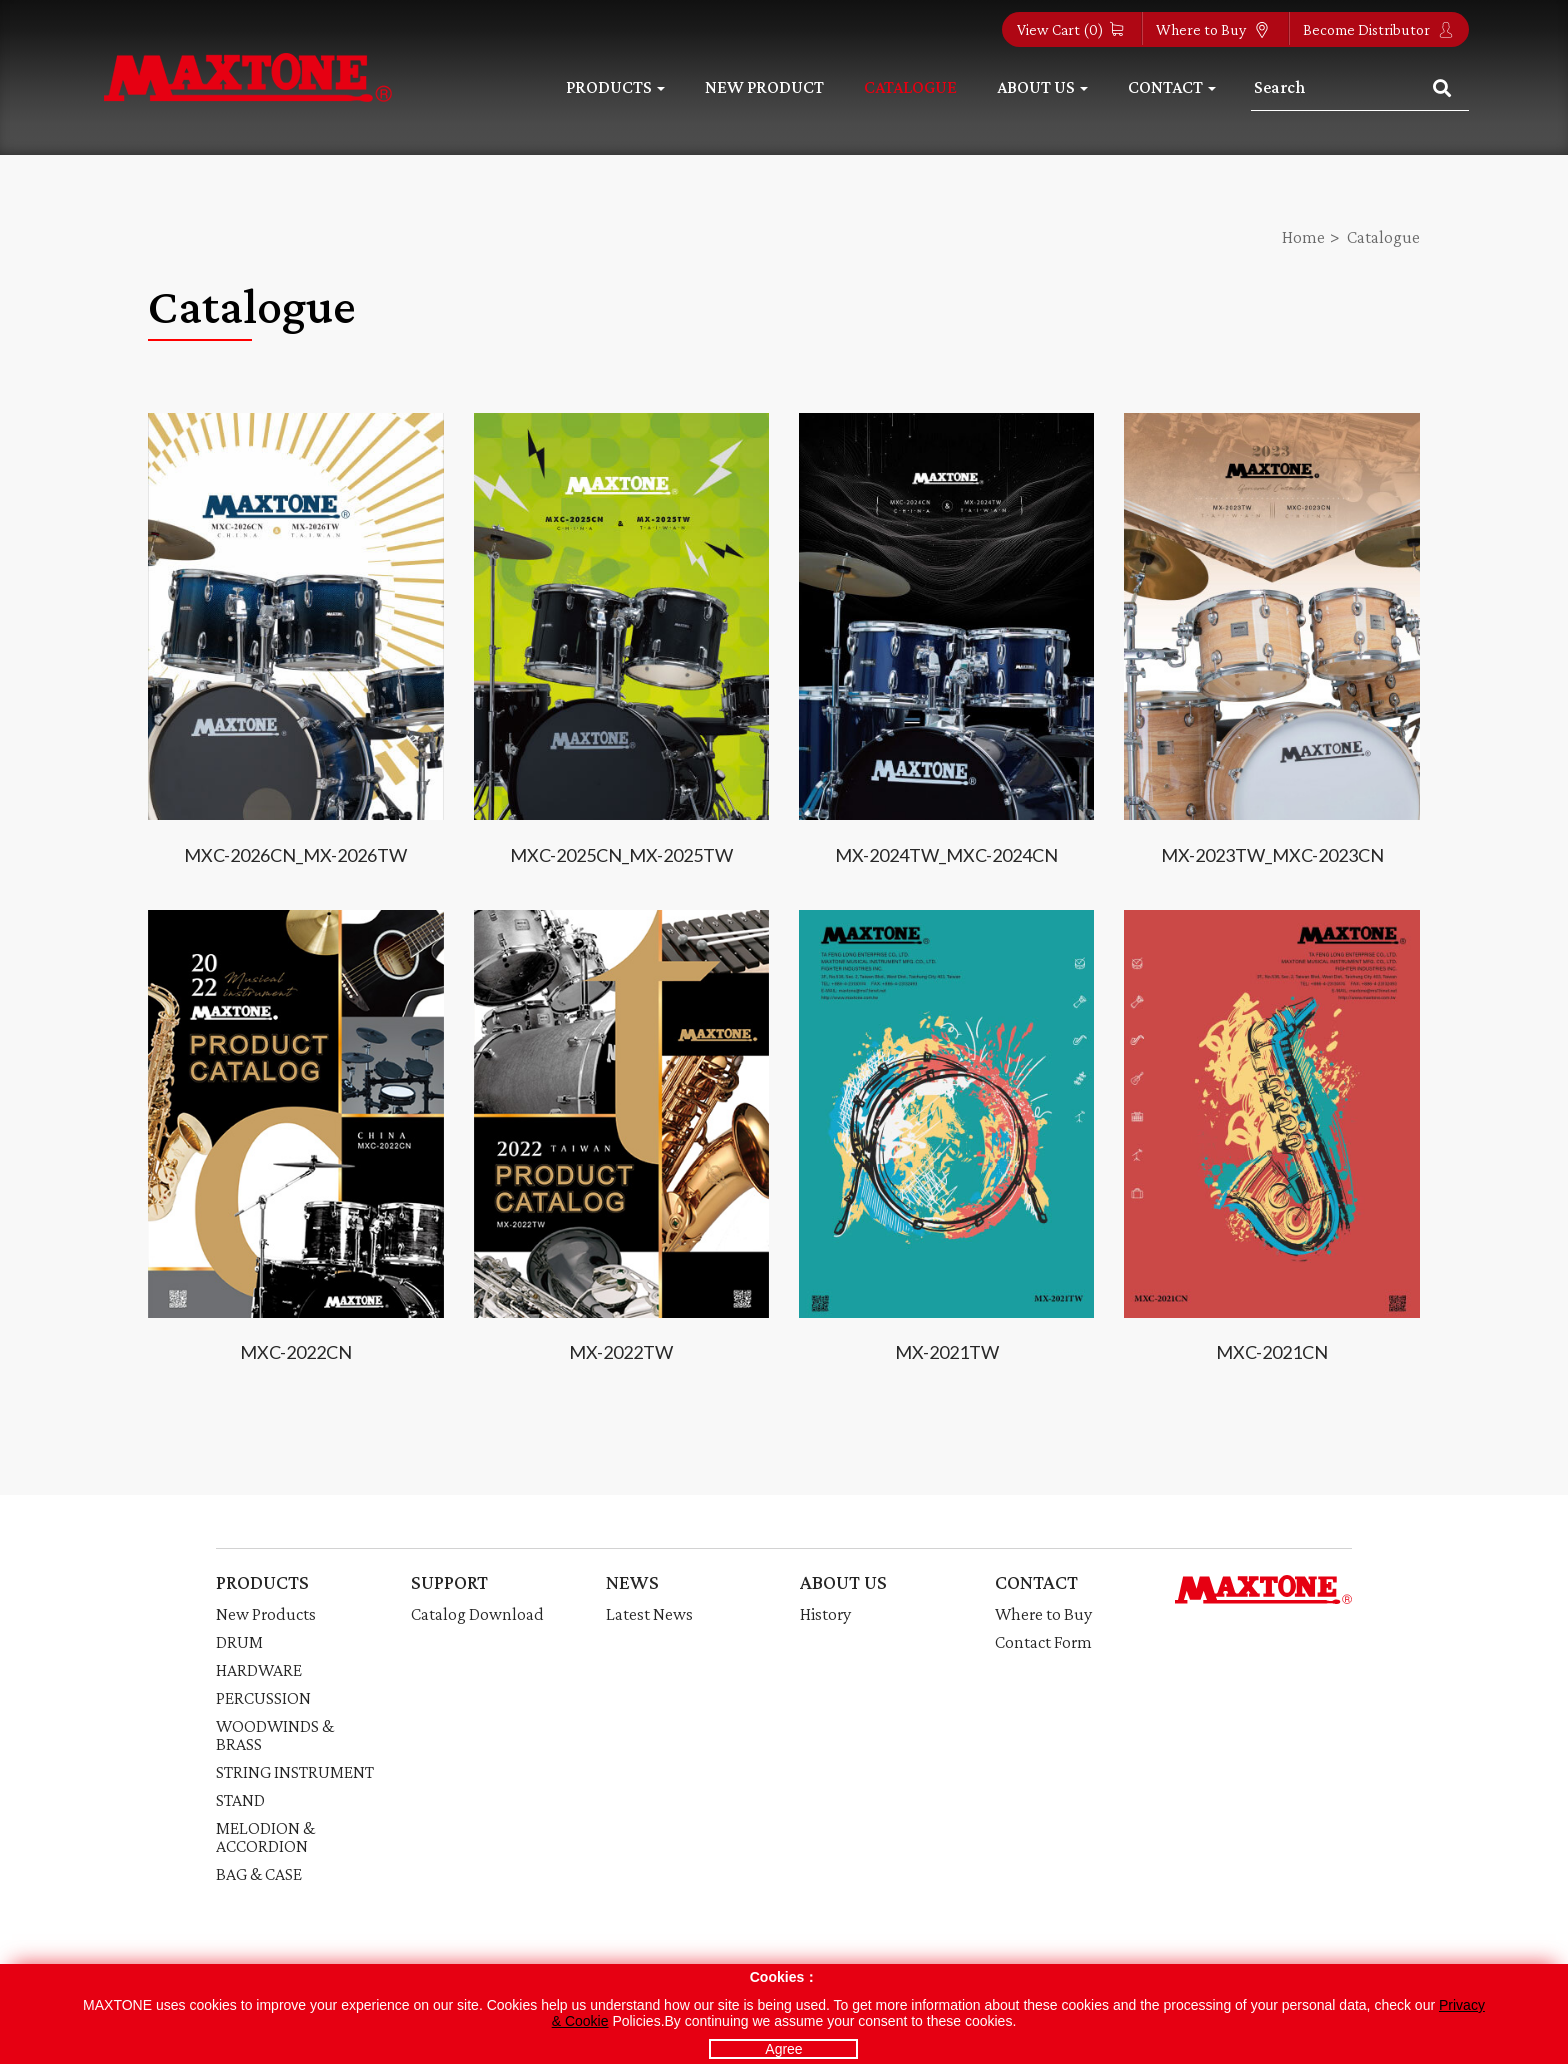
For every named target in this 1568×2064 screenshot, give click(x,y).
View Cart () (1070, 29)
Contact (1172, 87)
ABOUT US (843, 1582)
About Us (1042, 87)
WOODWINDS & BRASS (275, 1735)
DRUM (239, 1642)
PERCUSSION (263, 1698)
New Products (266, 1614)
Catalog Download (477, 1614)
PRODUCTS (262, 1582)
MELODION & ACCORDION (265, 1837)
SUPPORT (449, 1582)
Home (1303, 237)
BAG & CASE (259, 1874)
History (825, 1614)
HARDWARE (259, 1670)
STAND (240, 1800)
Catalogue (910, 87)
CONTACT (1036, 1582)
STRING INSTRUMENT (295, 1772)
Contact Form (1043, 1642)
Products (615, 87)
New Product (764, 87)
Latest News (649, 1614)
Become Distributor (1378, 29)
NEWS (632, 1582)
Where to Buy (1213, 29)
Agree (783, 2049)
